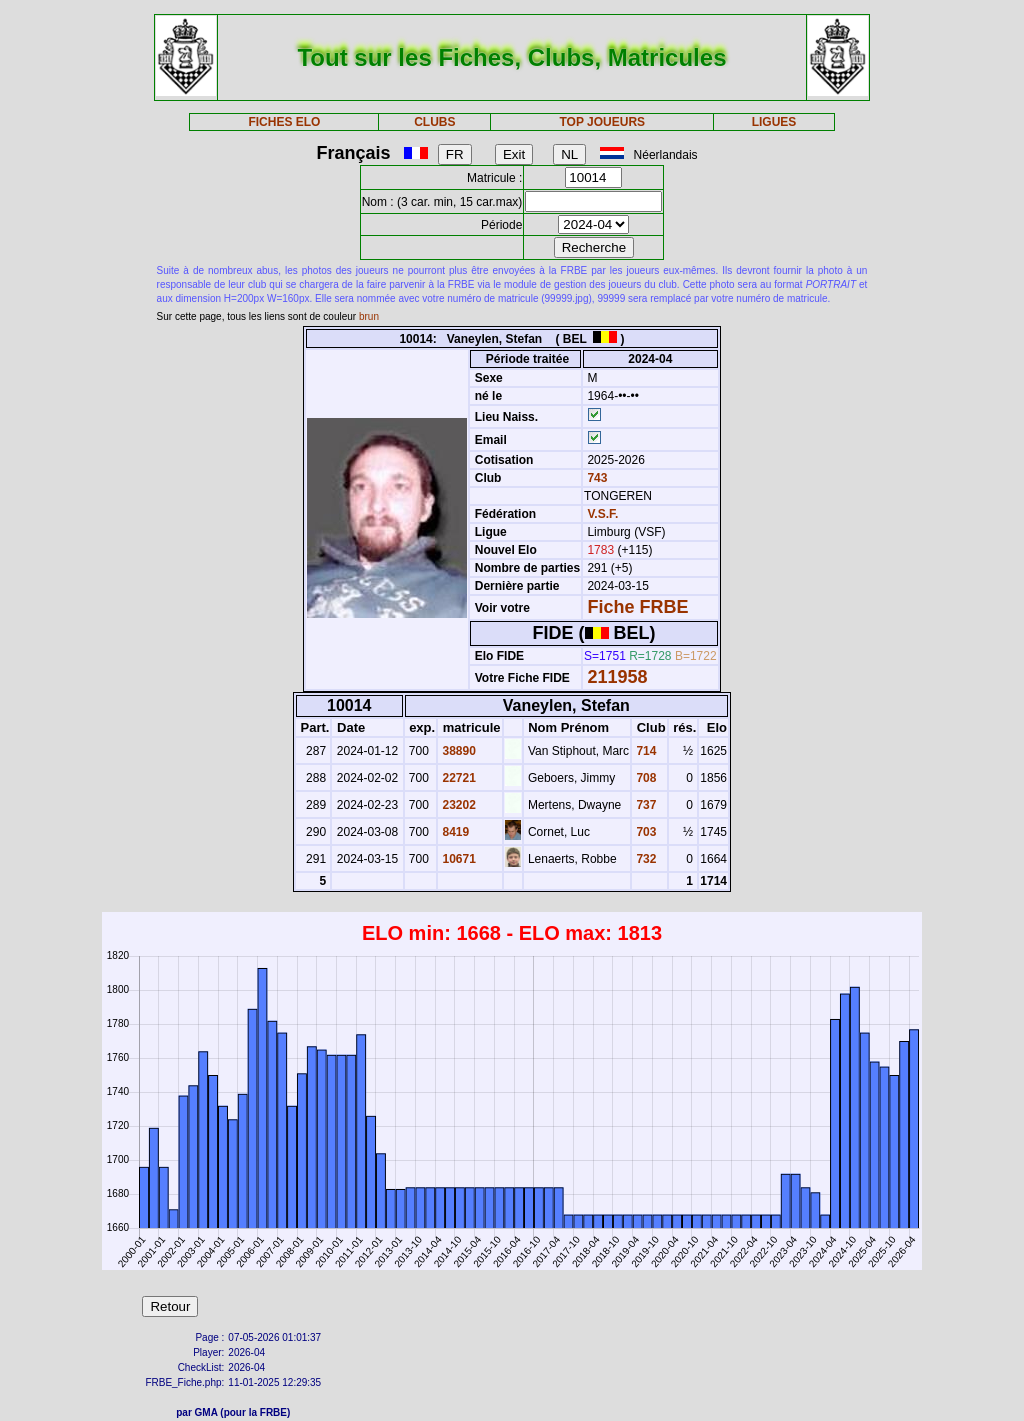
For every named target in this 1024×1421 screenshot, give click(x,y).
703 (644, 832)
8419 (454, 832)
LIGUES (774, 122)
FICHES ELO (284, 122)
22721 (457, 778)
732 (644, 859)
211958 (617, 677)
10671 (457, 859)
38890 (457, 751)
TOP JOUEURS (603, 122)
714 (644, 751)
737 (644, 805)
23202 (457, 805)
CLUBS (434, 122)
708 (644, 778)
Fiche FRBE (637, 607)
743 (595, 478)
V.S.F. (602, 514)
